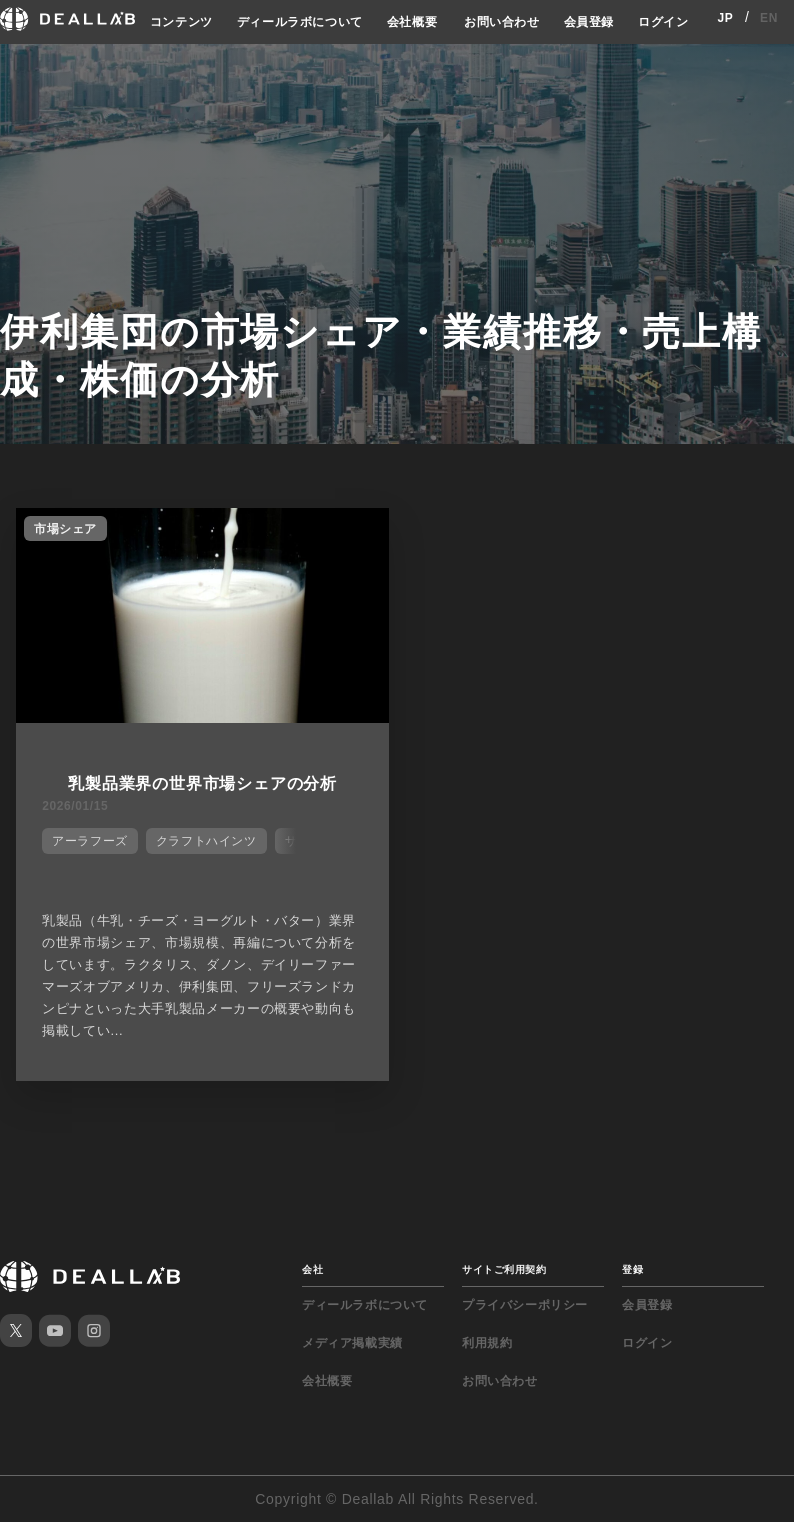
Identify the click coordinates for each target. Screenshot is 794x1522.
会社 (312, 1269)
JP (725, 18)
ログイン (663, 22)
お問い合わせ (502, 22)
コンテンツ (181, 22)
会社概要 (412, 22)
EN (769, 18)
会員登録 (589, 22)
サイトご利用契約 (504, 1269)
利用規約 (487, 1343)
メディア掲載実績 (352, 1343)
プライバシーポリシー (525, 1305)
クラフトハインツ (206, 841)
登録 (632, 1269)
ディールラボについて (300, 22)
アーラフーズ (90, 841)
